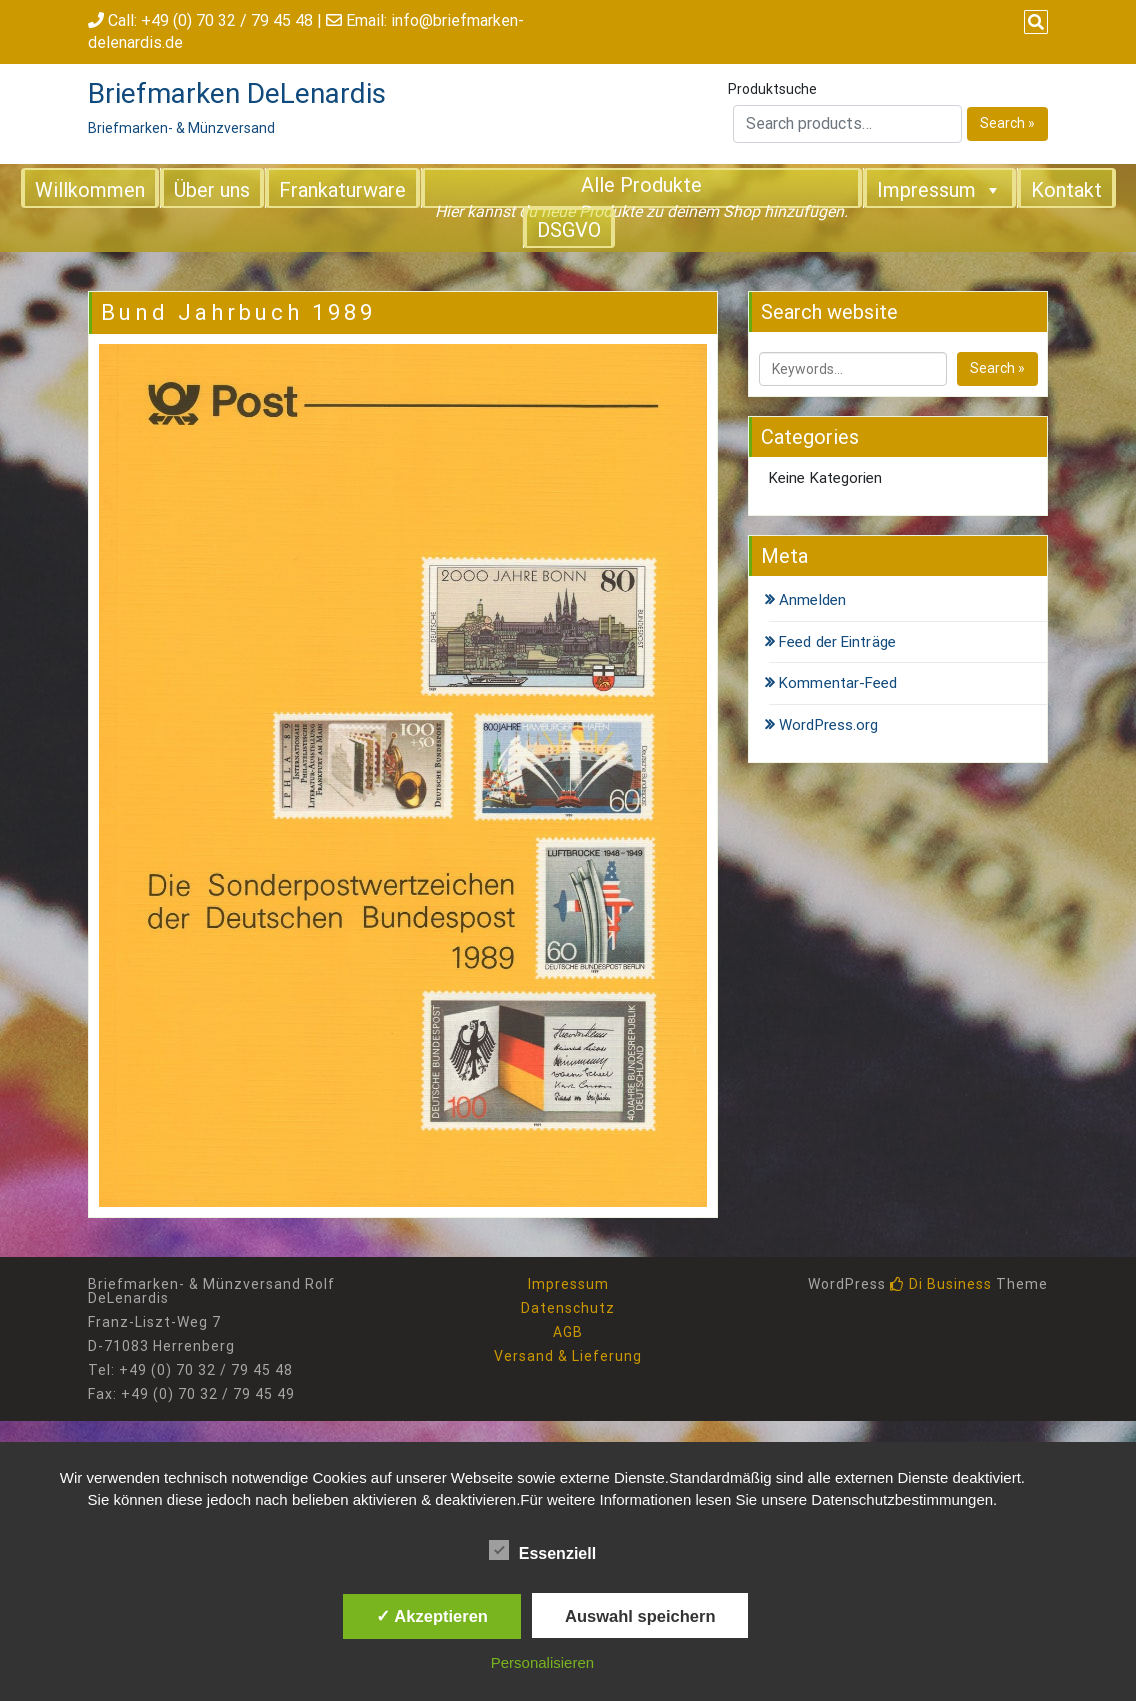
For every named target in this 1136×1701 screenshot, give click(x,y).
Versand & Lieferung (568, 1356)
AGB (568, 1332)
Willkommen (90, 190)
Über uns (212, 190)
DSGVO (569, 230)
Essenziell (542, 1550)
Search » (1007, 123)
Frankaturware (342, 190)
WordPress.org (828, 725)
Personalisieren (542, 1662)
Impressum (939, 189)
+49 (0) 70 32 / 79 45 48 (227, 20)
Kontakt (1066, 190)
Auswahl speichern (640, 1616)
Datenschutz (568, 1308)
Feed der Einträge (837, 642)
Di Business (941, 1284)
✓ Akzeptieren (432, 1616)
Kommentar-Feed (838, 683)
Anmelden (812, 600)
